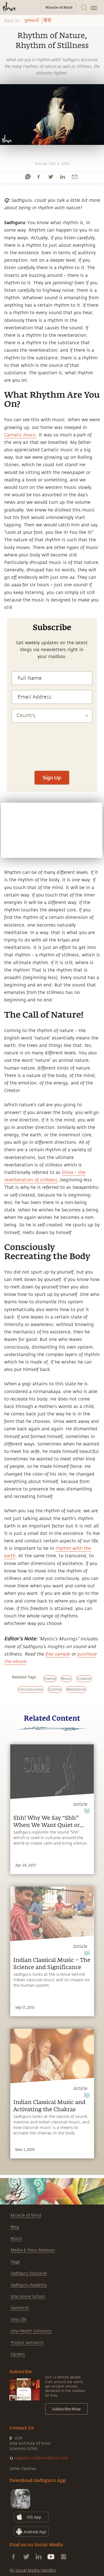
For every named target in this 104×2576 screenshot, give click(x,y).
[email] (74, 177)
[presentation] (52, 766)
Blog (15, 2227)
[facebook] (38, 177)
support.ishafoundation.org (41, 2458)
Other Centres (22, 2469)
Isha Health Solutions (31, 2331)
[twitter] (50, 177)
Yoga (15, 2262)
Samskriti (20, 2308)
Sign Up (52, 777)
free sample (57, 1654)
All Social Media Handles (32, 2570)
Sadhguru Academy (29, 2285)
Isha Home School (28, 2296)
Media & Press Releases (33, 2250)
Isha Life (18, 2319)
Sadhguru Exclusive (29, 2273)
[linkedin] (62, 177)
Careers (18, 2354)
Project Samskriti (27, 2343)
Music (16, 2239)
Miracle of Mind (26, 2215)
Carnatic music (20, 435)
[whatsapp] (27, 177)
